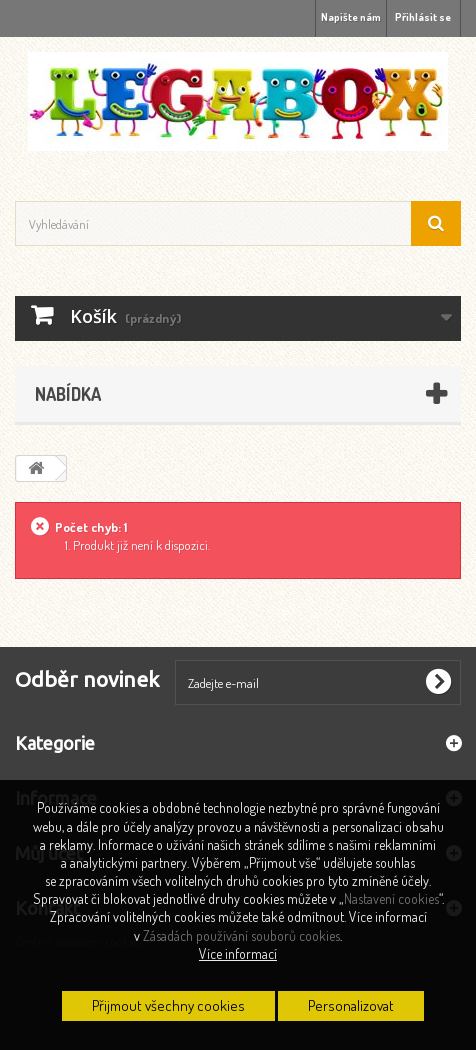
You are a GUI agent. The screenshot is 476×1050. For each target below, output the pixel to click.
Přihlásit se (423, 17)
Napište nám (351, 17)
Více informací (238, 953)
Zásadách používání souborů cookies (241, 935)
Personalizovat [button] (351, 1005)
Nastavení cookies (391, 898)
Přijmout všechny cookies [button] (168, 1005)
